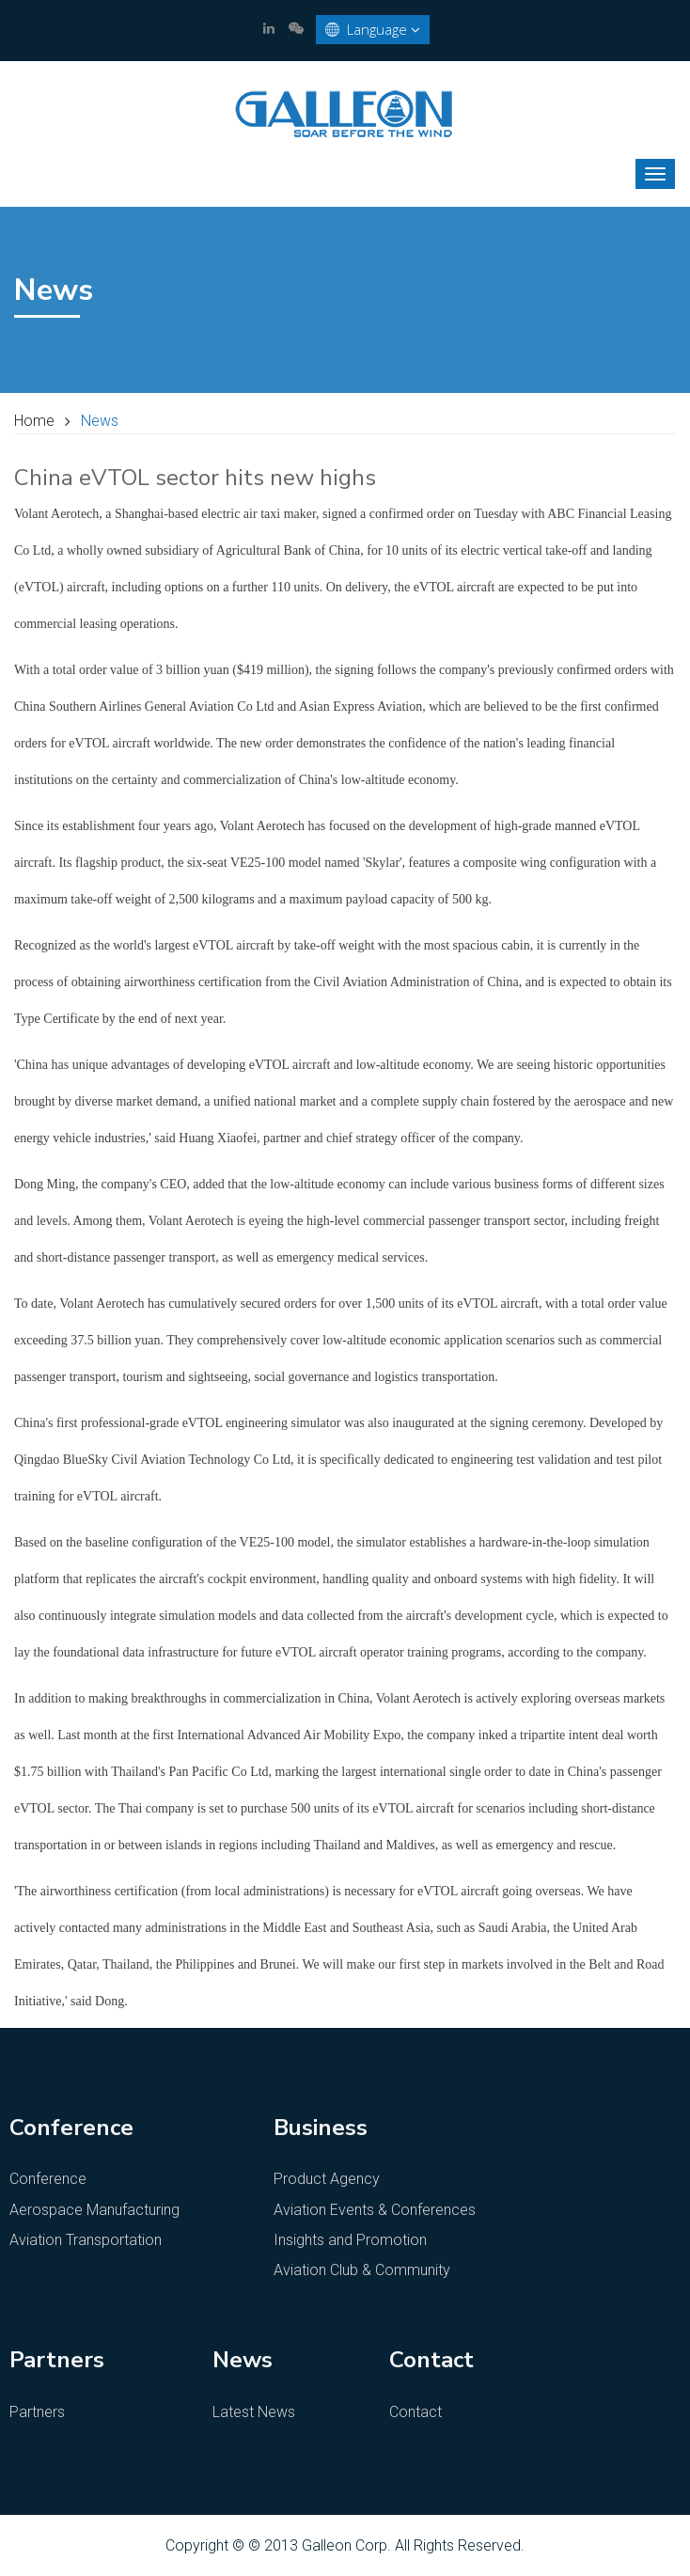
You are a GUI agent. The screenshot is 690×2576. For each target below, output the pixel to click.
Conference (47, 2179)
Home (34, 421)
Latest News (253, 2412)
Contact (415, 2412)
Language (372, 30)
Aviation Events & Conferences (375, 2210)
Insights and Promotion (350, 2240)
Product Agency (327, 2179)
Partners (37, 2412)
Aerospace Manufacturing (94, 2210)
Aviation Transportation (85, 2240)
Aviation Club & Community (362, 2270)
